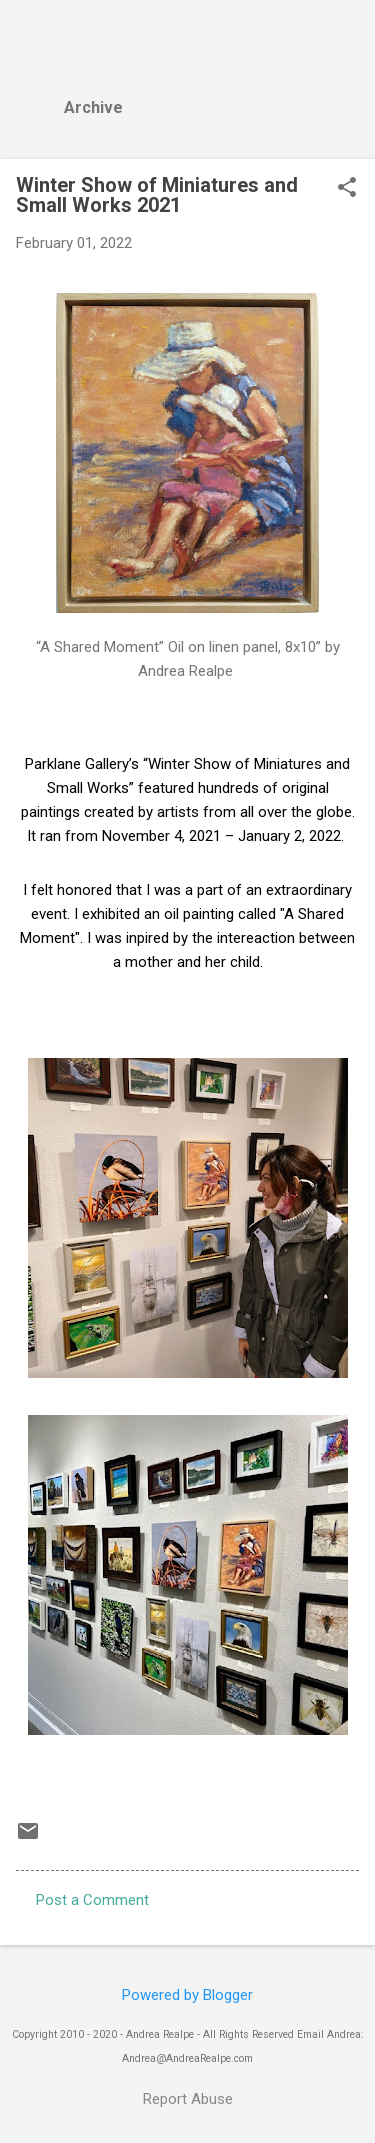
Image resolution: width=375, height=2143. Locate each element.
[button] (347, 189)
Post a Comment (92, 1900)
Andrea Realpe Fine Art (182, 47)
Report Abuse (188, 2099)
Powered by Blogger (187, 1995)
